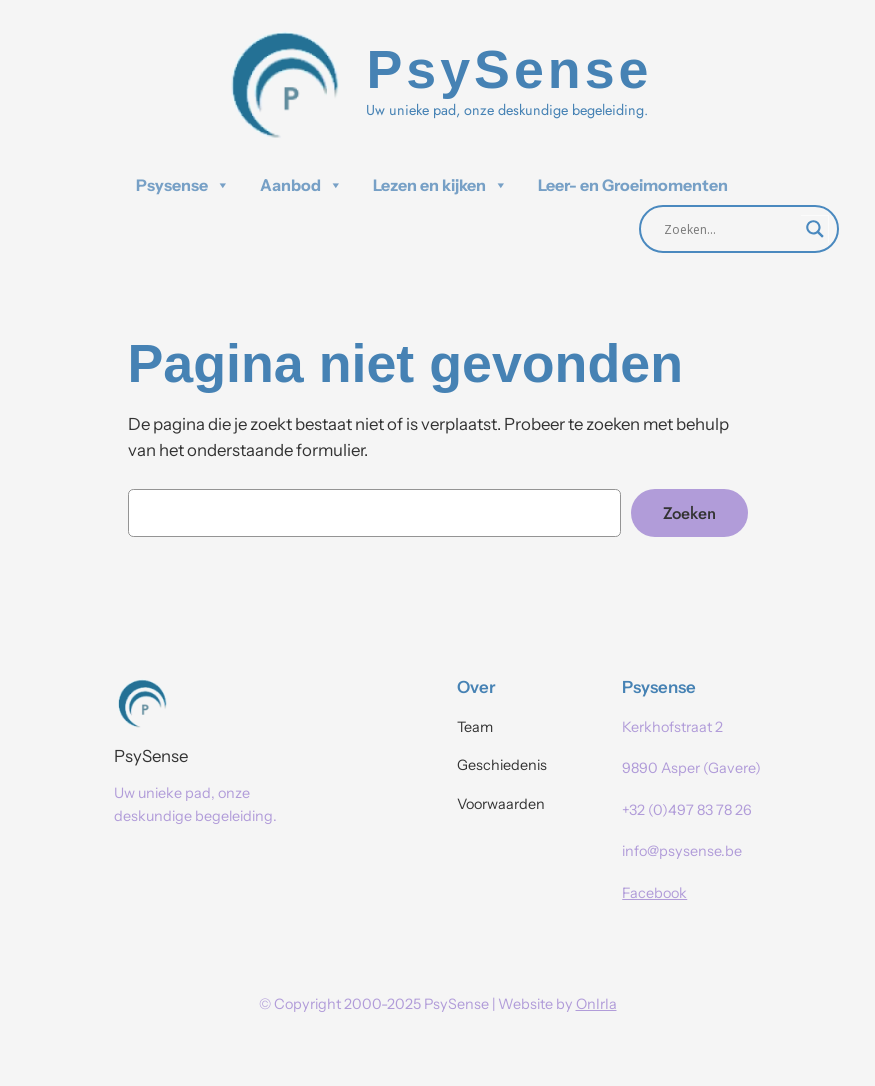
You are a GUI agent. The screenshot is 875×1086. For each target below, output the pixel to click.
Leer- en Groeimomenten (633, 185)
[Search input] (730, 229)
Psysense (183, 185)
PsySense (151, 756)
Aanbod (301, 185)
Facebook (654, 893)
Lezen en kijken (440, 185)
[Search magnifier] (815, 229)
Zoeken (689, 513)
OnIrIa (596, 1004)
